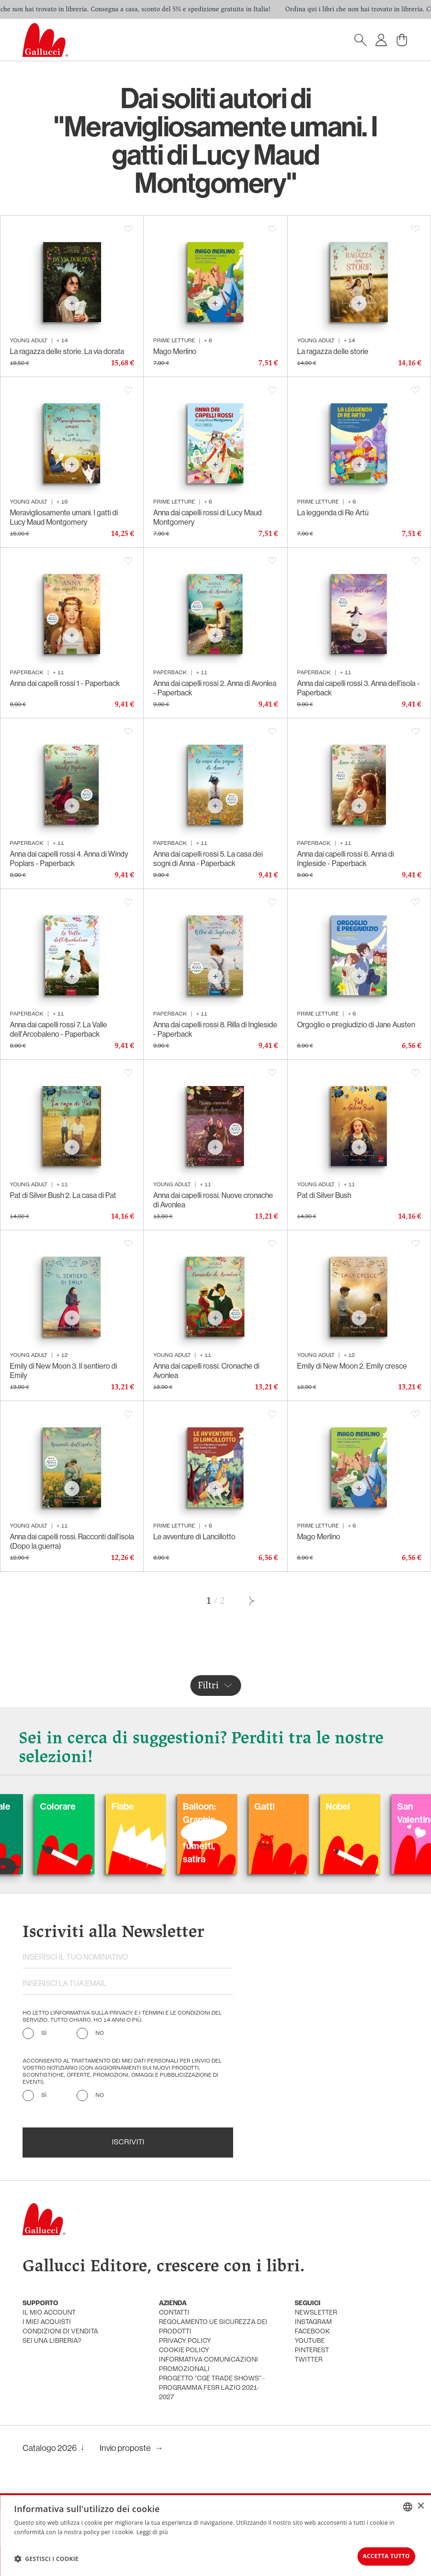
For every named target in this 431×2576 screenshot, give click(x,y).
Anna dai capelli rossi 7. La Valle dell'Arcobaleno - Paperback (58, 1029)
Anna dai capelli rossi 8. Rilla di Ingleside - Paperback (215, 1029)
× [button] (420, 2503)
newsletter (316, 2312)
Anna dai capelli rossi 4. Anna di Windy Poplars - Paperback (69, 858)
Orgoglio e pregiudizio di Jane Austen (356, 1024)
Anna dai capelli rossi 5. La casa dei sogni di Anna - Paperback (208, 858)
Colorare (91, 1806)
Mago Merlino (174, 351)
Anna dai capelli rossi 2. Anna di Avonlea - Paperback (214, 687)
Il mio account (49, 2312)
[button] (46, 2557)
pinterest (312, 2350)
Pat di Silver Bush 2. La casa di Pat (63, 1195)
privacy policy (185, 2341)
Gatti (298, 1806)
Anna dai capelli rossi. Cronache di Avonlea (206, 1370)
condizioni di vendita (60, 2331)
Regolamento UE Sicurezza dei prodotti (213, 2327)
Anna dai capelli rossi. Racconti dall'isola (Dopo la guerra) (72, 1541)
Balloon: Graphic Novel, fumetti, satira (232, 1832)
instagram (313, 2322)
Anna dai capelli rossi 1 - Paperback (65, 683)
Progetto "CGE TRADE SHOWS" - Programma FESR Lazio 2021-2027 (212, 2388)
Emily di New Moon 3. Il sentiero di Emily (63, 1370)
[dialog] (215, 2534)
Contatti (174, 2312)
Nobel (371, 1806)
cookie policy (184, 2350)
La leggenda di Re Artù (332, 512)
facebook (312, 2331)
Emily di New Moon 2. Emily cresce (352, 1366)
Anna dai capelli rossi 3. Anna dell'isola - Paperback (358, 687)
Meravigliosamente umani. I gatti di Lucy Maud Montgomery (64, 517)
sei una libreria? (52, 2341)
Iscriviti (128, 2142)
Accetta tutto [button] (379, 2555)
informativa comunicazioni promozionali (208, 2364)
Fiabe (156, 1806)
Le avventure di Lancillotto (194, 1536)
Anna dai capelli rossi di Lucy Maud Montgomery (207, 517)
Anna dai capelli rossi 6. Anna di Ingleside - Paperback (345, 858)
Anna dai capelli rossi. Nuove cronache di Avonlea (213, 1199)
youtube (310, 2341)
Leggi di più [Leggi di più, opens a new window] (152, 2530)
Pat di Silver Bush (324, 1195)
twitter (308, 2359)
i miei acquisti (47, 2322)
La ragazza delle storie (332, 351)
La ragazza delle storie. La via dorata (67, 351)
